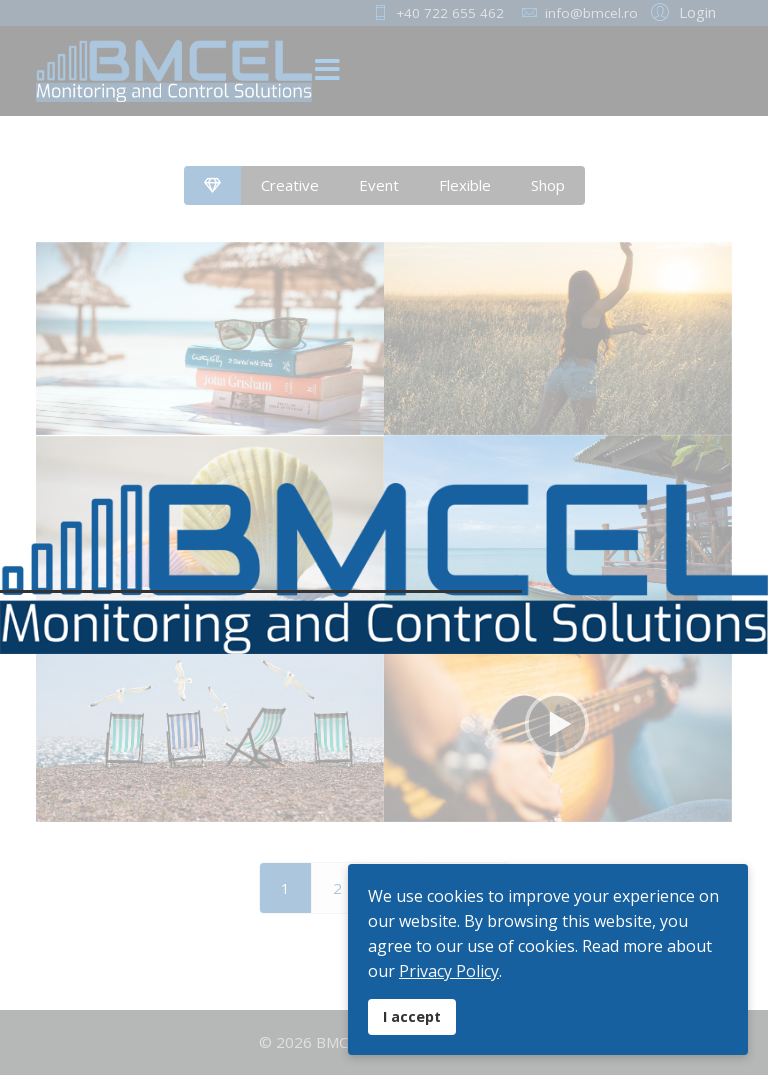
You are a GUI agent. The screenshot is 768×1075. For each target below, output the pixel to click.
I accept (412, 1016)
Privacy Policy (449, 971)
